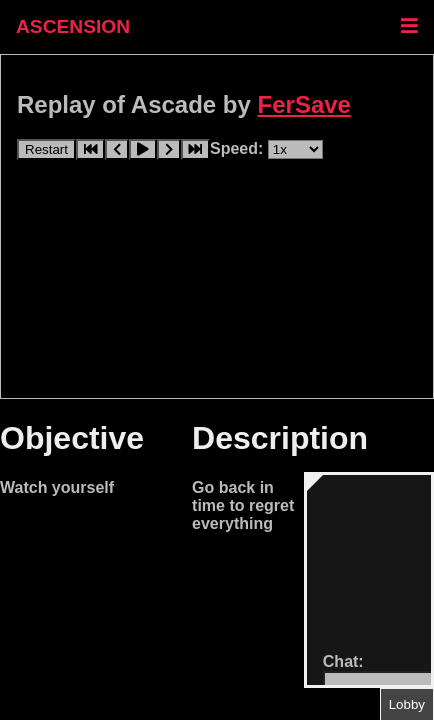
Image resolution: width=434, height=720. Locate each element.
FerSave (304, 104)
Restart (46, 149)
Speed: (239, 148)
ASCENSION (73, 26)
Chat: (343, 661)
